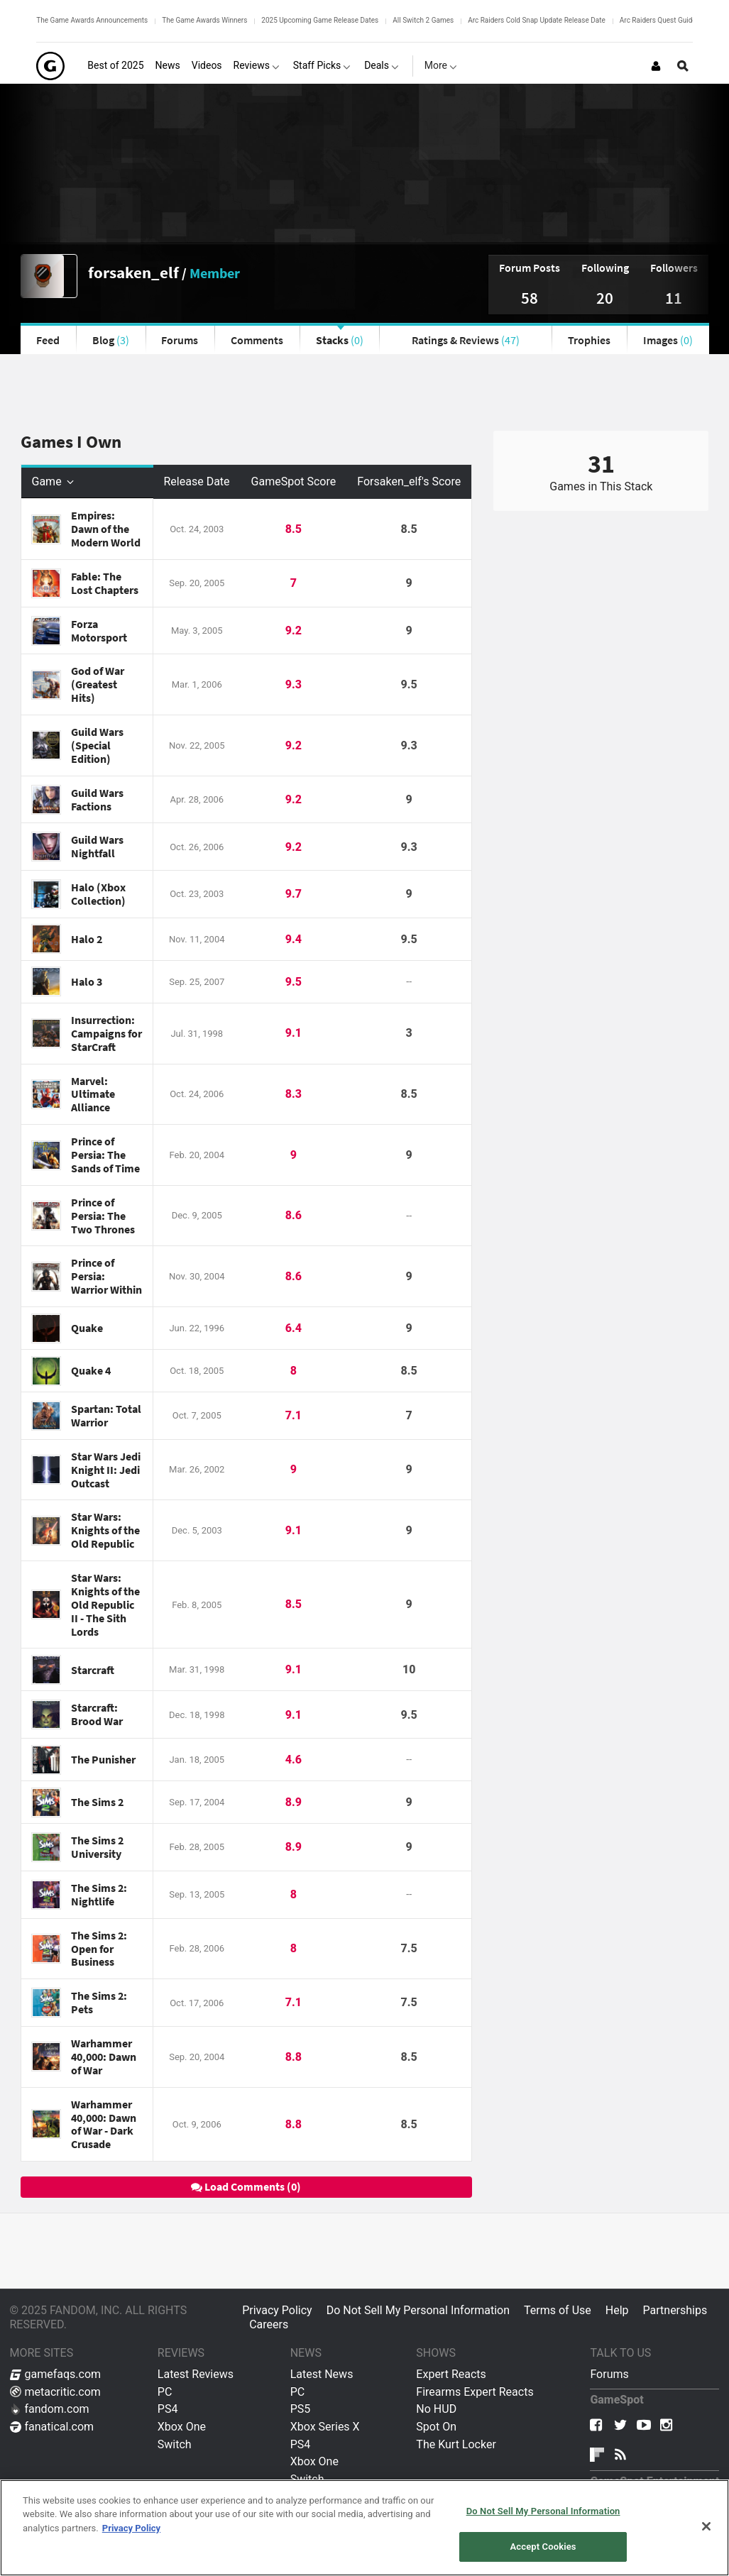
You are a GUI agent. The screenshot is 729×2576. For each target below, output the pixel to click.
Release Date (197, 481)
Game (54, 481)
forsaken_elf (133, 272)
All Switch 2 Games (423, 20)
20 (604, 297)
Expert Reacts (451, 2374)
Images (668, 340)
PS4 (168, 2409)
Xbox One (182, 2426)
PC (165, 2392)
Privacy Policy (277, 2310)
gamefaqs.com (56, 2374)
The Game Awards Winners (204, 20)
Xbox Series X (325, 2426)
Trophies (589, 340)
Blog (110, 340)
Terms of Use (557, 2310)
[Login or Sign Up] (656, 66)
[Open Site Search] (683, 66)
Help (617, 2310)
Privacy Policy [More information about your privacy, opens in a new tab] (131, 2528)
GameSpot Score (293, 481)
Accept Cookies (543, 2546)
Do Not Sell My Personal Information (418, 2310)
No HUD (436, 2409)
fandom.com (49, 2409)
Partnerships (675, 2310)
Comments (257, 340)
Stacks (339, 340)
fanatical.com (52, 2426)
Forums (179, 340)
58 (529, 297)
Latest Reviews (196, 2374)
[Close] (706, 2526)
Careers (268, 2324)
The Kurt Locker (455, 2444)
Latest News (321, 2374)
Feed (48, 340)
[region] (364, 2527)
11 (673, 297)
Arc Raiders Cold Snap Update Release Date (536, 20)
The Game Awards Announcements (92, 20)
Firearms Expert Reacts (474, 2392)
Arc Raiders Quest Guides (660, 20)
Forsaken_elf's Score (409, 481)
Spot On (436, 2426)
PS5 (300, 2409)
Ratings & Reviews (466, 340)
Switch (175, 2444)
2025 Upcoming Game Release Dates (319, 20)
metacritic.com (55, 2392)
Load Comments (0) (246, 2186)
